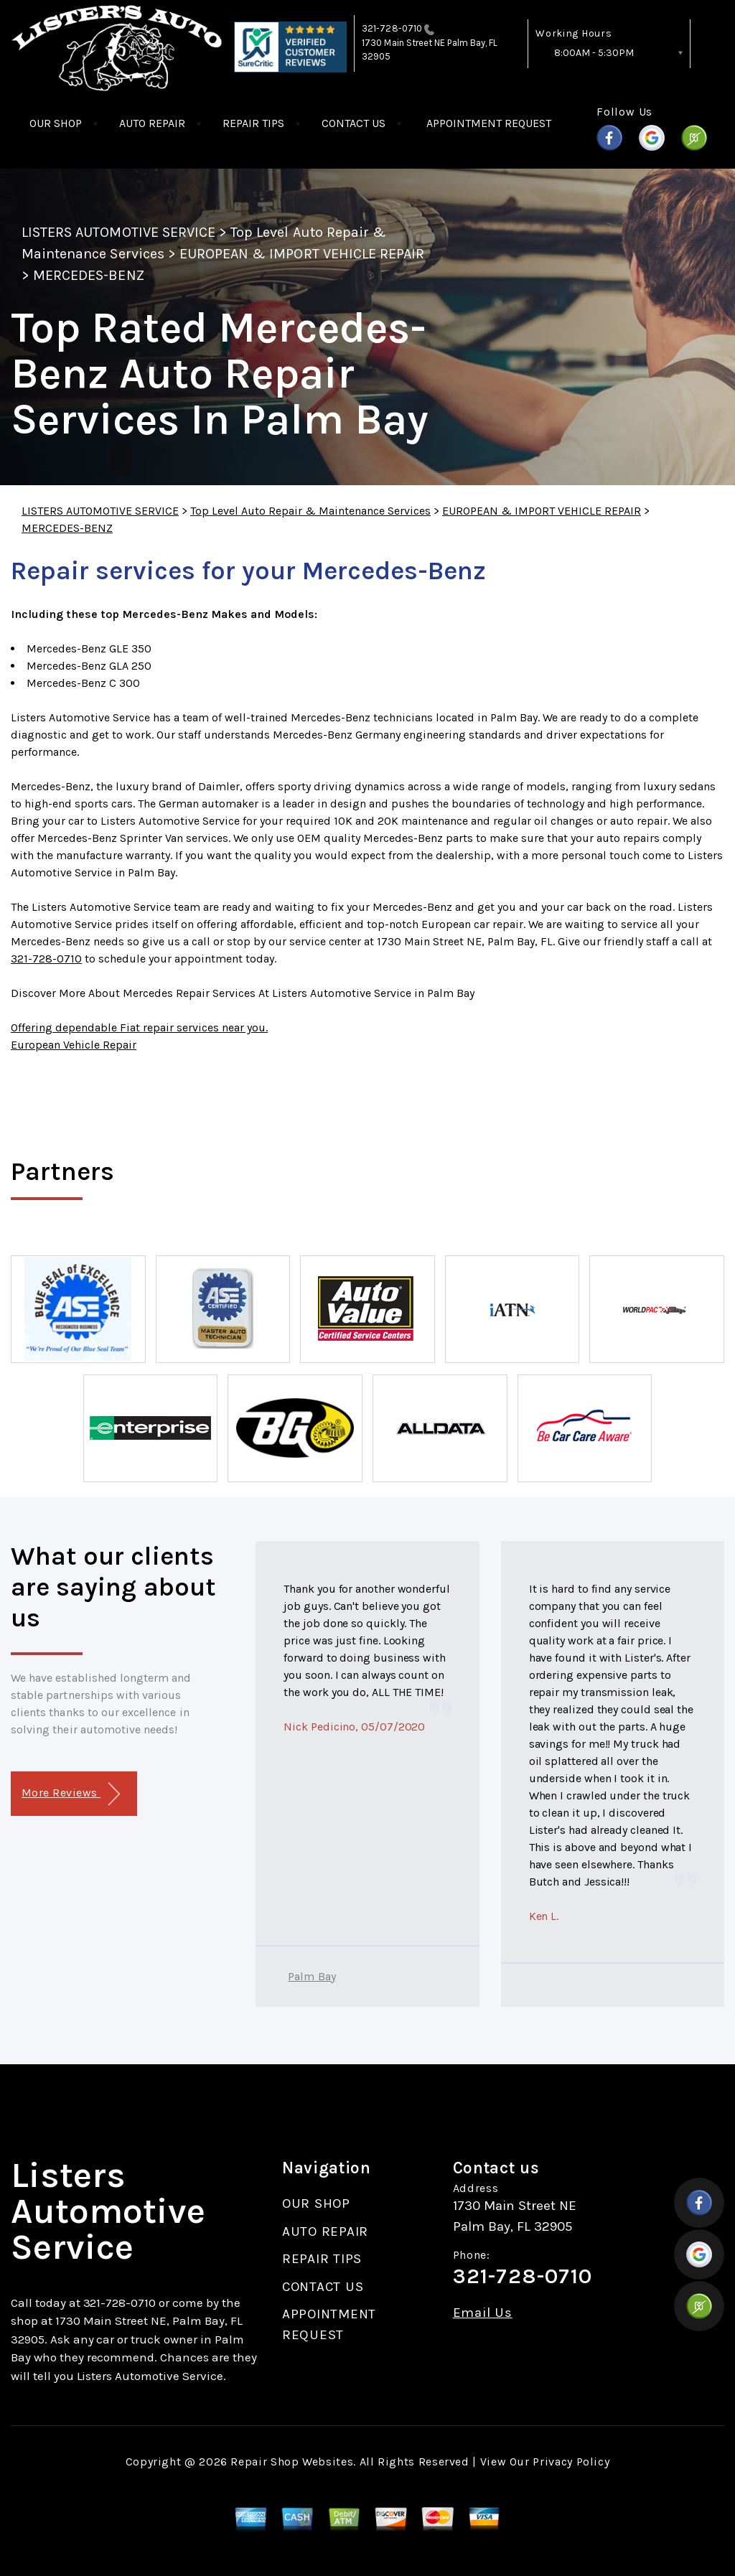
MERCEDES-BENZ (88, 275)
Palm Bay (311, 1976)
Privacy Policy (571, 2461)
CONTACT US (353, 123)
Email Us (482, 2313)
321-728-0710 (392, 28)
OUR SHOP (55, 123)
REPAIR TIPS (253, 123)
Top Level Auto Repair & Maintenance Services (310, 510)
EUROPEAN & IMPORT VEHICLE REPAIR (301, 253)
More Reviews (71, 1794)
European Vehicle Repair (73, 1045)
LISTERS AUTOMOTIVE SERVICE (118, 232)
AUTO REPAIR (152, 123)
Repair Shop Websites (291, 2461)
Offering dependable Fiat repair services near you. (139, 1027)
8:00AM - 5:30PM (594, 53)
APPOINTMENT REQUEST (488, 123)
